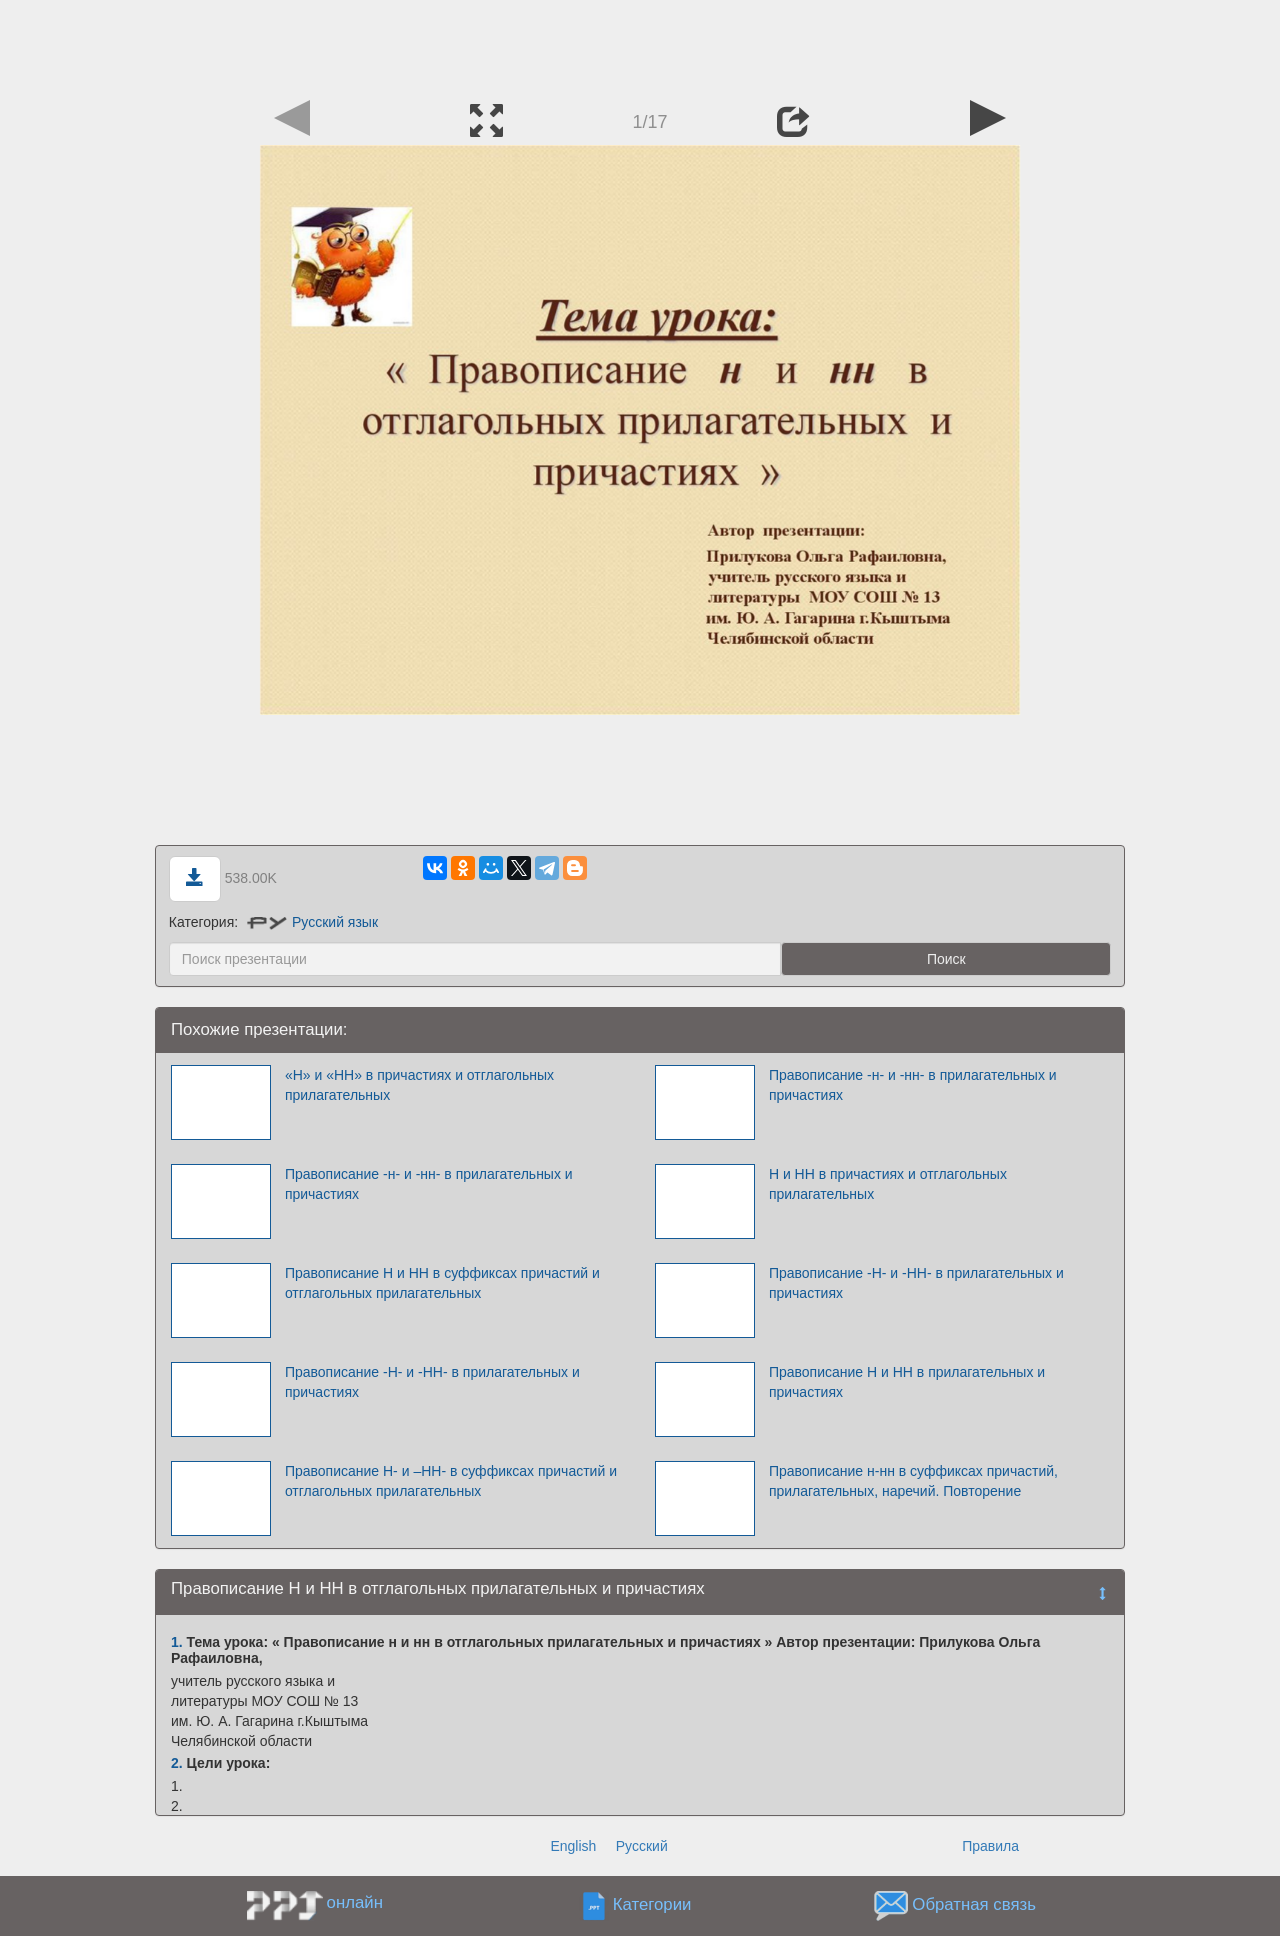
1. (177, 1642)
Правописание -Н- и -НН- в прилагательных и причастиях (916, 1283)
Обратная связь (974, 1905)
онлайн (355, 1902)
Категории (652, 1905)
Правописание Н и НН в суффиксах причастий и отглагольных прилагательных (442, 1283)
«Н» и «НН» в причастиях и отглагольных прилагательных (419, 1085)
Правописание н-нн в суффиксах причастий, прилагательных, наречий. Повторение (913, 1481)
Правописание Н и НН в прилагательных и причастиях (907, 1382)
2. (177, 1763)
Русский (642, 1846)
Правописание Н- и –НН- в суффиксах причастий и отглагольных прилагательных (451, 1481)
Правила (990, 1846)
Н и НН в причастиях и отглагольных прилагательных (888, 1184)
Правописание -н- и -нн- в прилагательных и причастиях (913, 1085)
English (573, 1846)
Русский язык (312, 922)
